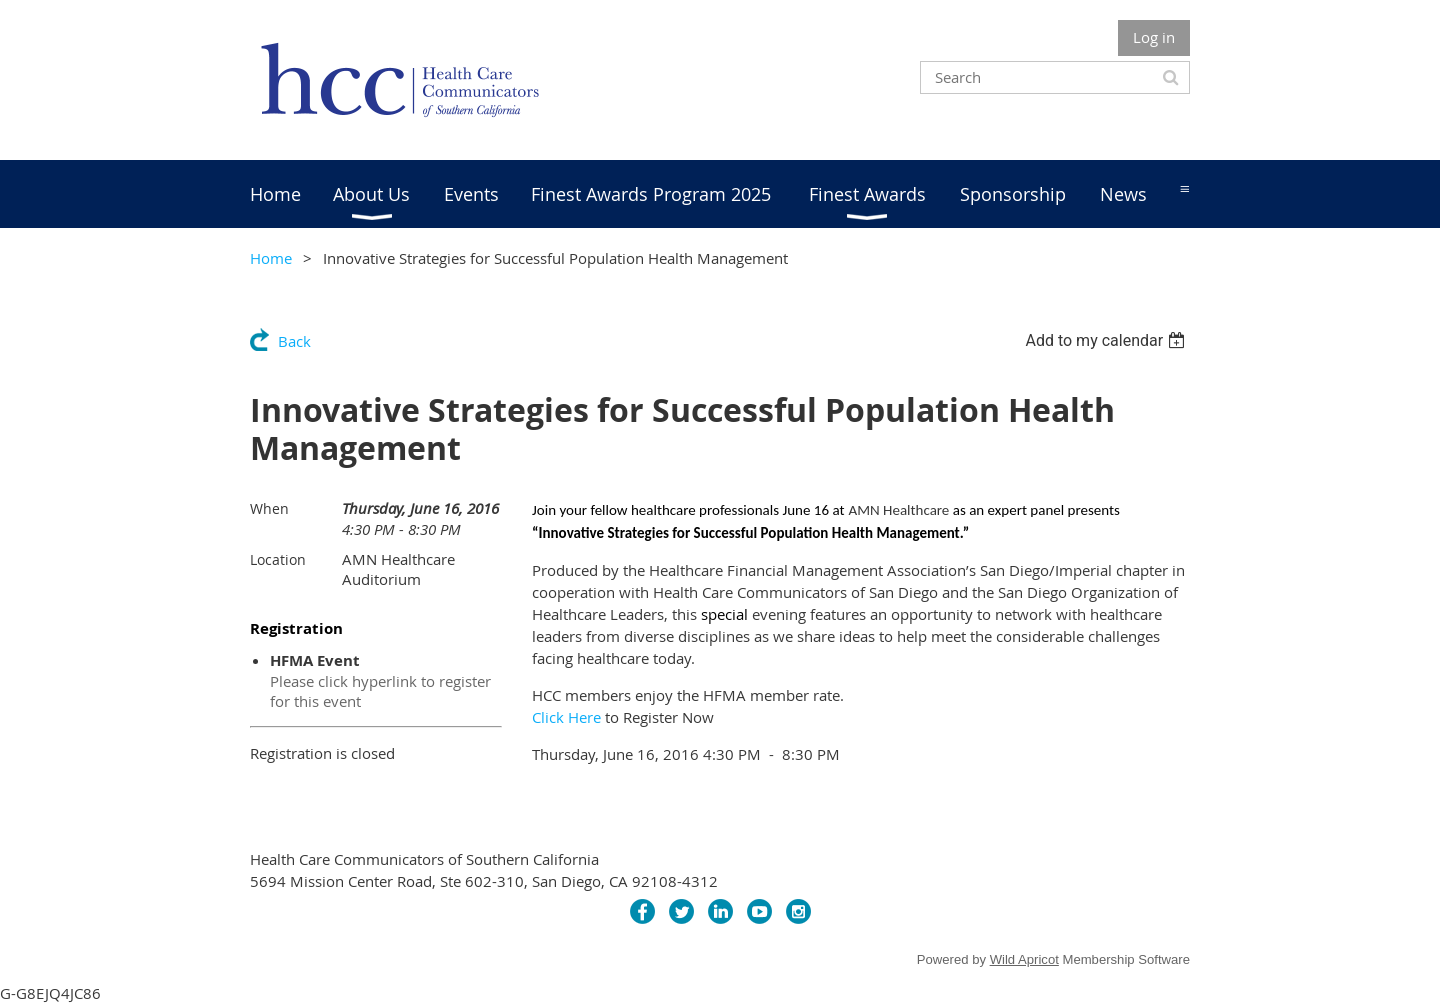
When (269, 508)
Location (278, 559)
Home (271, 258)
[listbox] (1107, 340)
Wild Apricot (1024, 959)
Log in (1154, 37)
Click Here (566, 717)
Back (294, 341)
